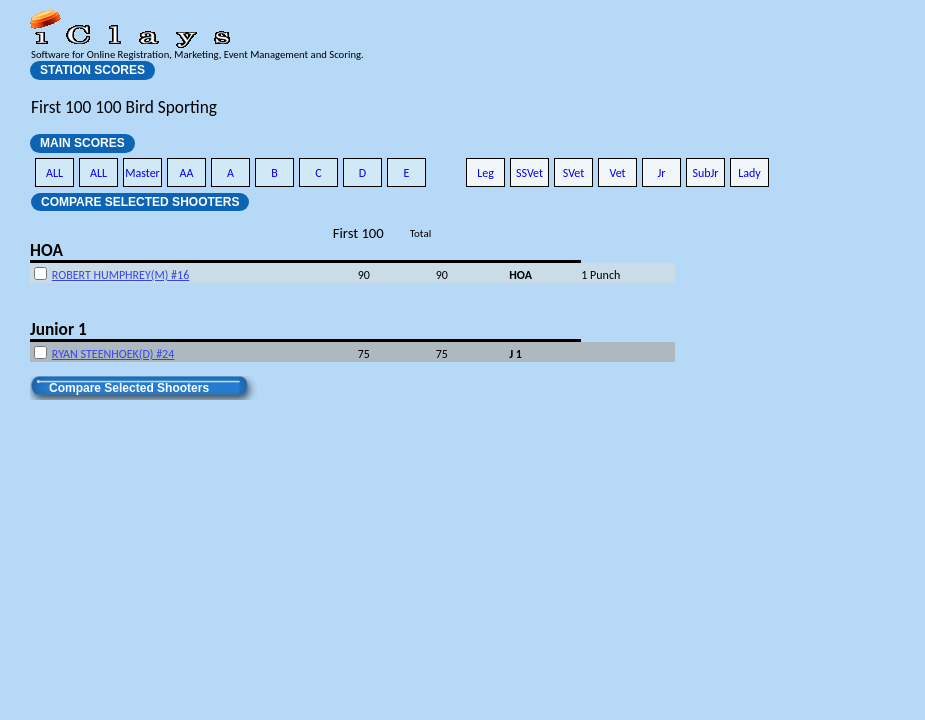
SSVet (529, 173)
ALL (54, 173)
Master (142, 173)
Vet (617, 173)
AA (187, 173)
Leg (485, 173)
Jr (661, 173)
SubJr (705, 173)
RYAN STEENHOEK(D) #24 (113, 354)
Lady (749, 173)
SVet (574, 173)
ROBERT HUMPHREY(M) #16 (120, 275)
